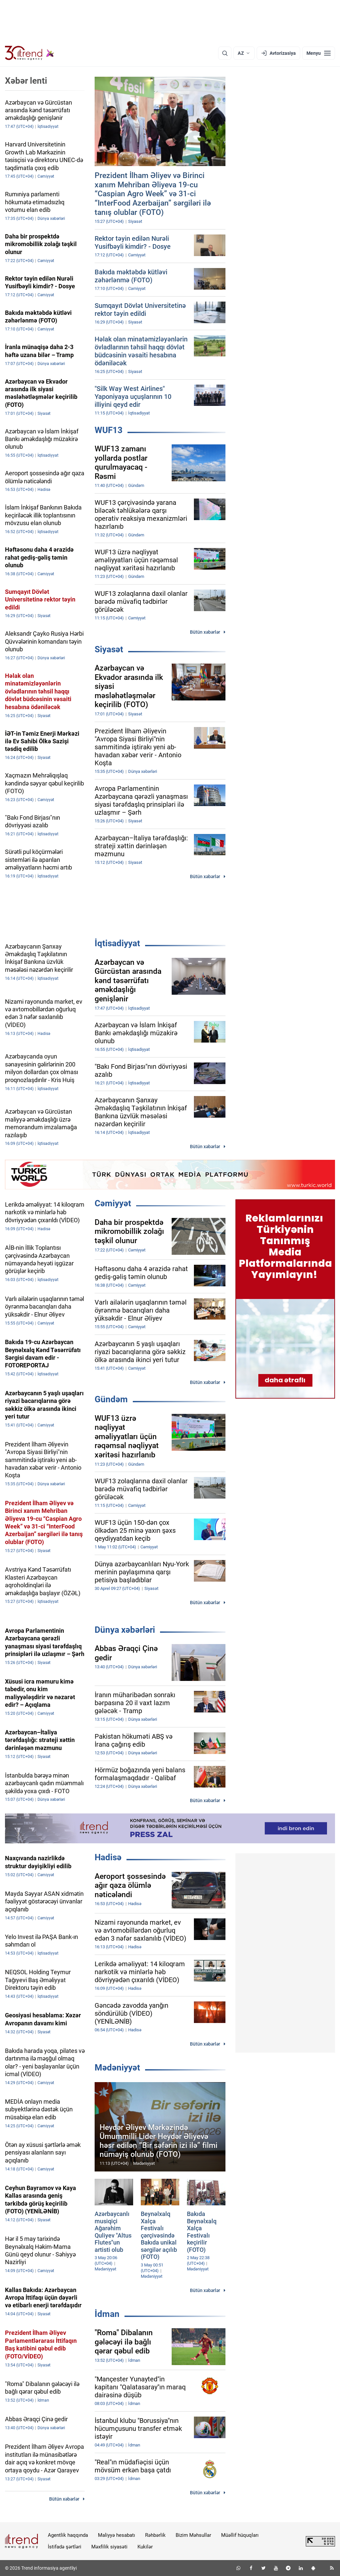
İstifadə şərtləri (64, 2547)
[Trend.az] (29, 53)
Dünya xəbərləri (125, 1630)
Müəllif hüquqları (240, 2535)
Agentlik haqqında (68, 2535)
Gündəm (111, 1399)
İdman (107, 2314)
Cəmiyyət (113, 1203)
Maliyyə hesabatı (116, 2535)
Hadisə (108, 1857)
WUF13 (109, 430)
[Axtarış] (224, 53)
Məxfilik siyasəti (109, 2547)
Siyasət (109, 649)
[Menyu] (318, 53)
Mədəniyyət (117, 2067)
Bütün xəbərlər (205, 632)
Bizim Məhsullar (193, 2535)
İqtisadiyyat (117, 943)
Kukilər (145, 2547)
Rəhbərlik (155, 2535)
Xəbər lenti (26, 81)
